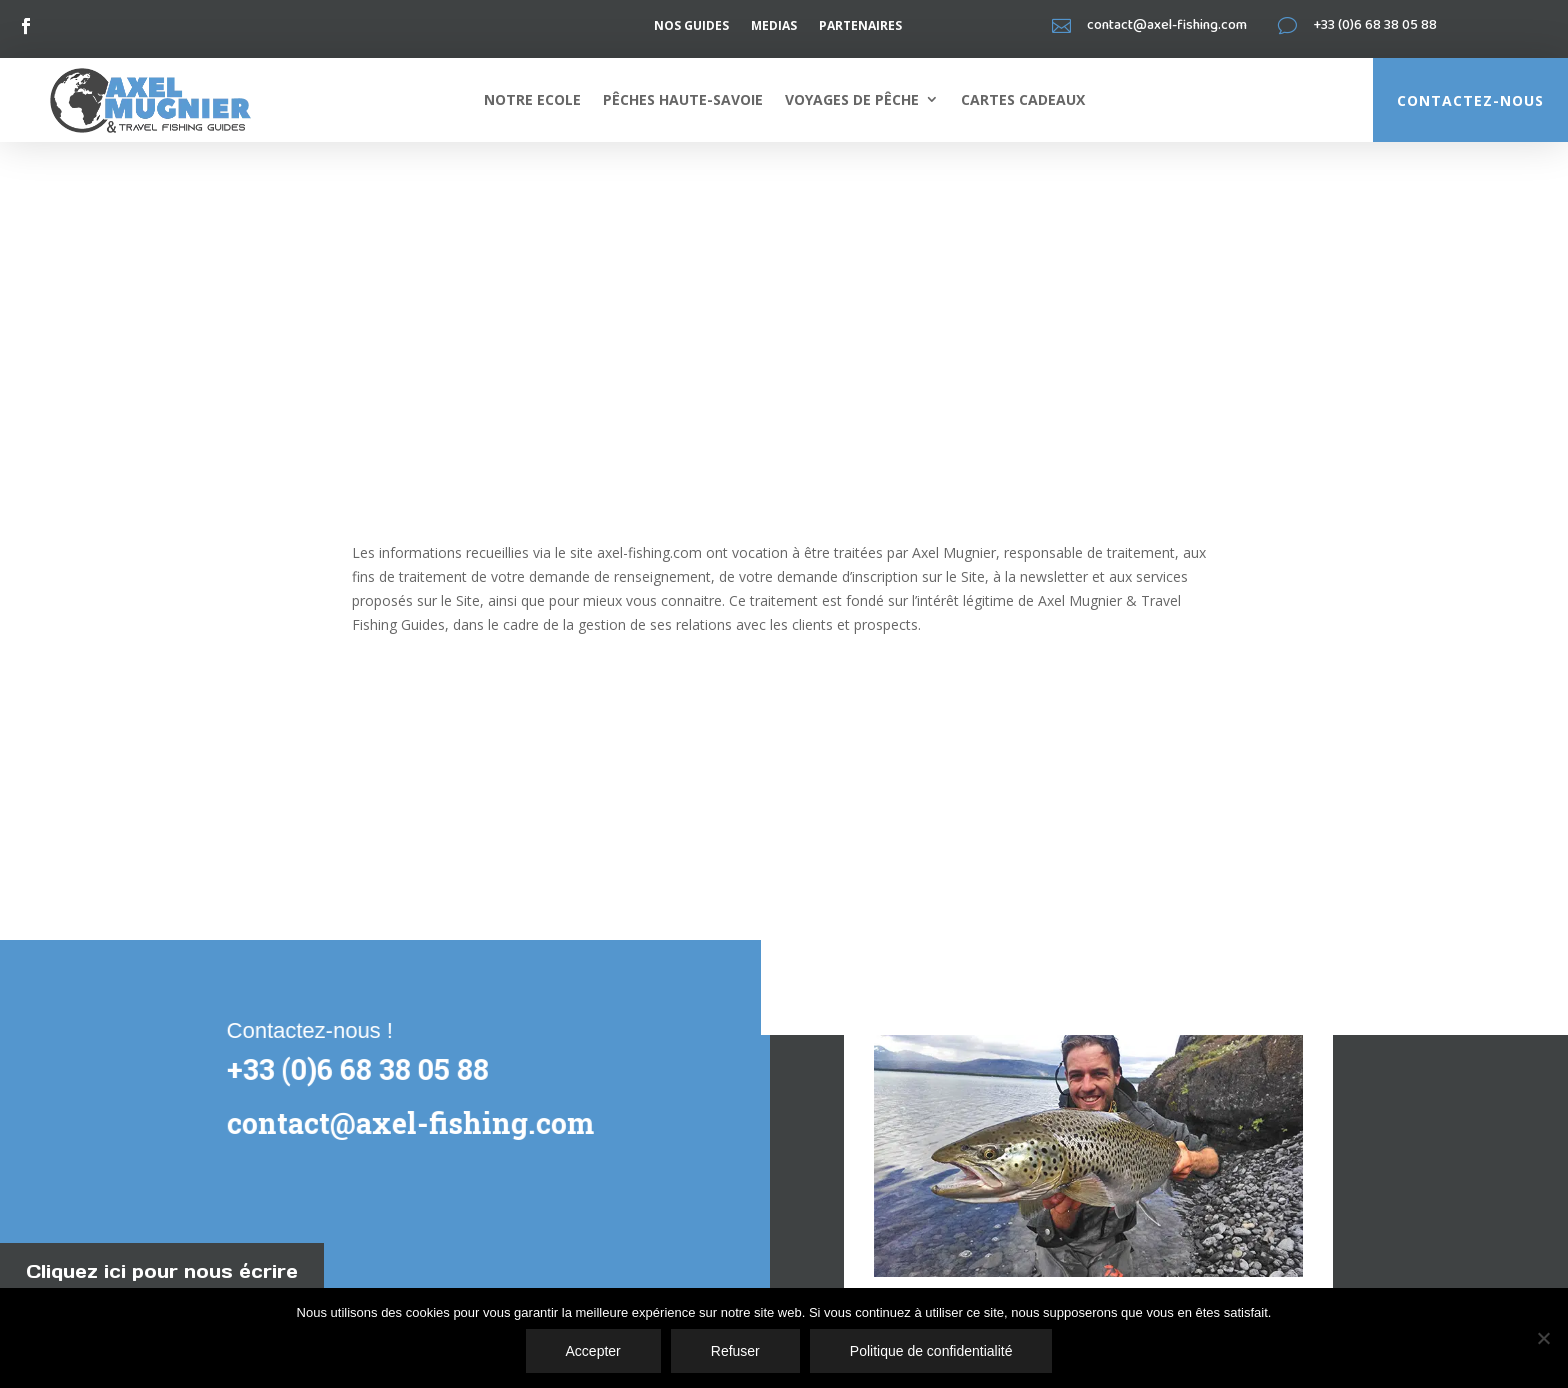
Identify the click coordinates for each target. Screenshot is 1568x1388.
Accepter (593, 1351)
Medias (774, 26)
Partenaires (860, 26)
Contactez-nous (1470, 100)
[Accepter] (1543, 1338)
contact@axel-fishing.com (406, 1123)
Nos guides (691, 26)
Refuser (735, 1351)
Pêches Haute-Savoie (683, 99)
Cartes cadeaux (1023, 99)
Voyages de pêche (852, 99)
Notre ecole (532, 99)
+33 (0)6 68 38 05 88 (354, 1069)
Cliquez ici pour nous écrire (162, 1271)
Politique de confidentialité (931, 1351)
